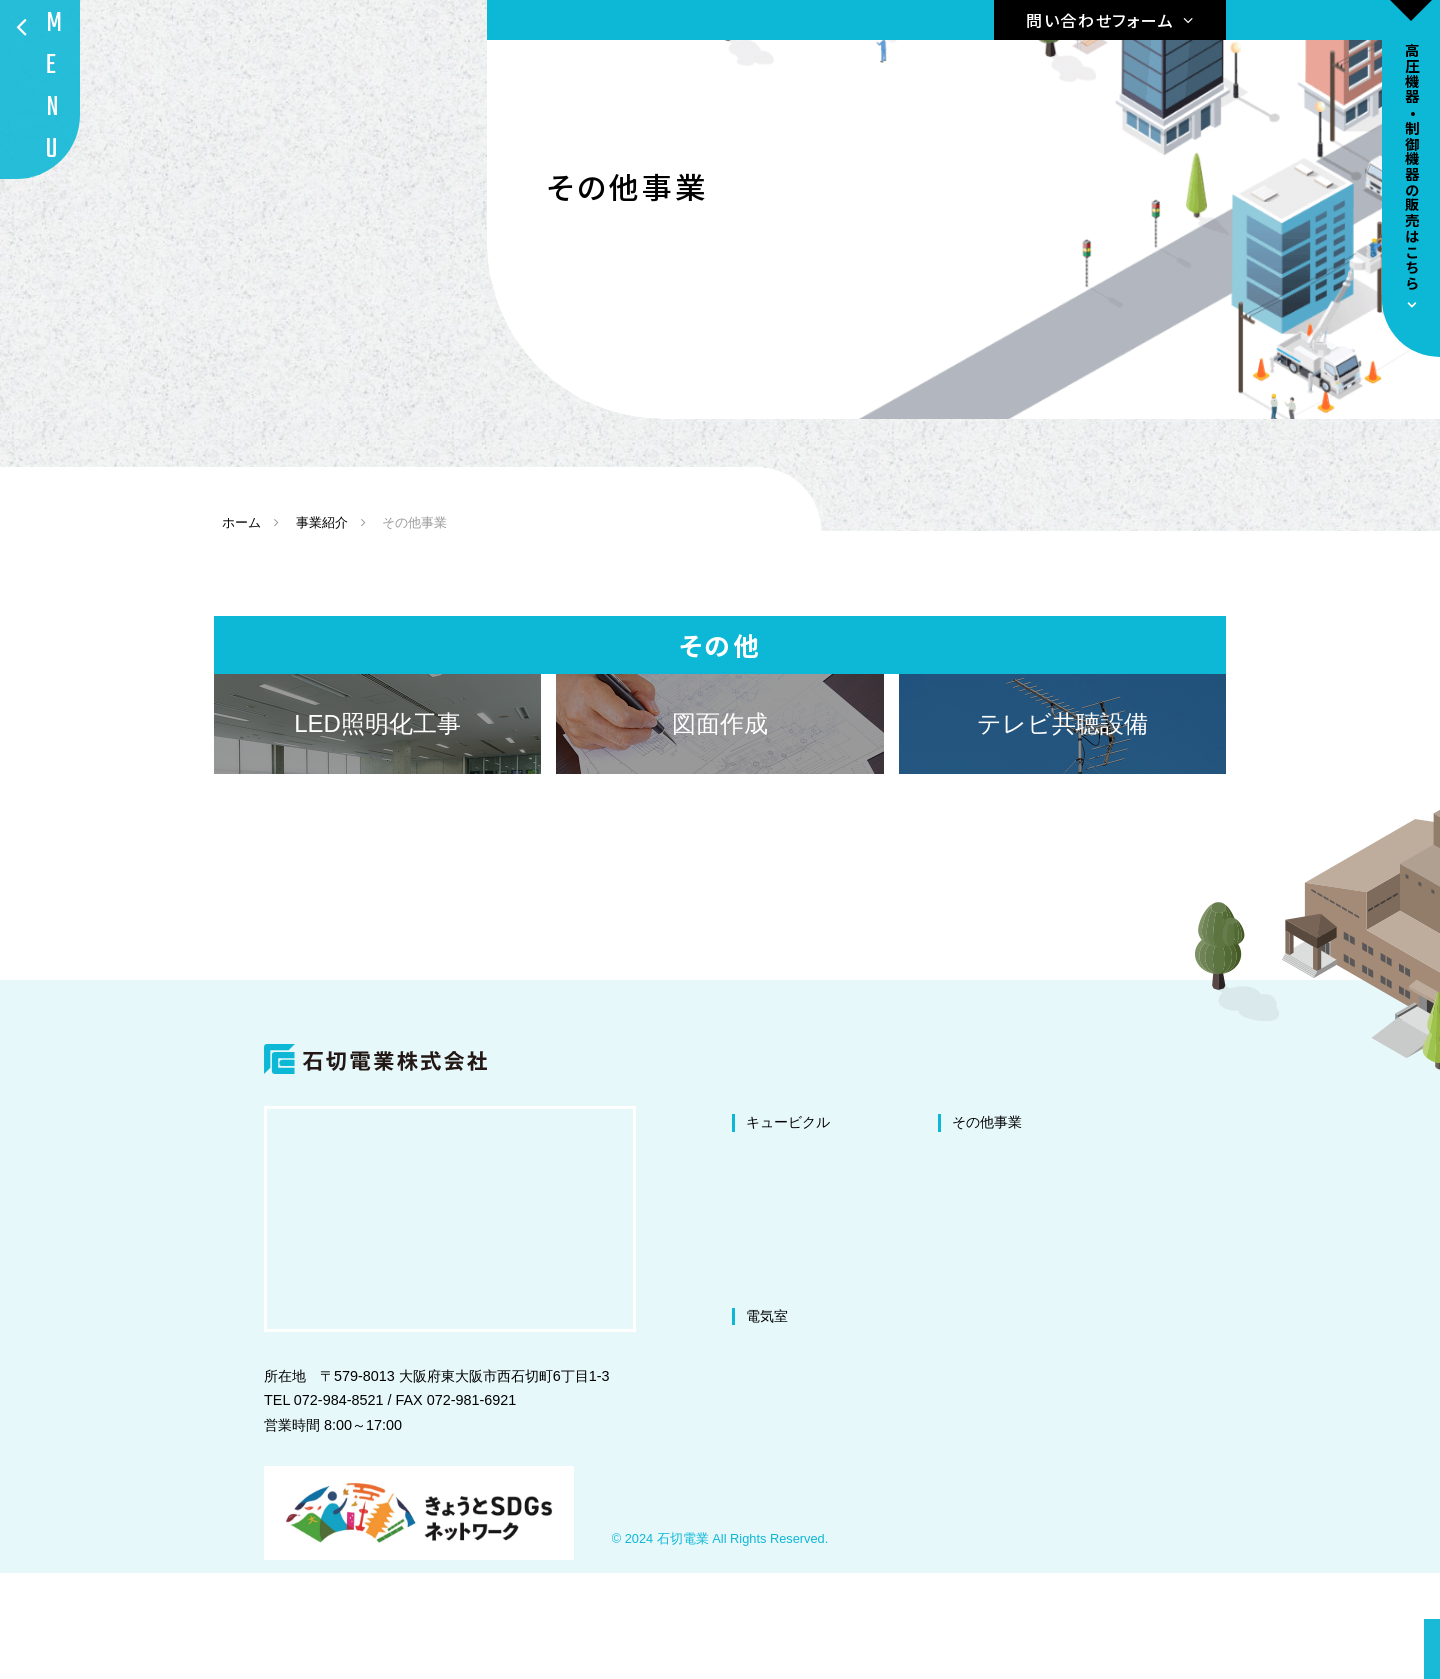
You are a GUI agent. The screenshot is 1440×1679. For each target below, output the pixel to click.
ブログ (1179, 1389)
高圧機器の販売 (1010, 1453)
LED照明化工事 (1001, 1260)
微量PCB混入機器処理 (1023, 1389)
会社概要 (1186, 1292)
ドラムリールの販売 (1024, 1485)
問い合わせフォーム (1100, 20)
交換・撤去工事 (795, 1389)
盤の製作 (980, 1357)
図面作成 (980, 1292)
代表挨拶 (1186, 1260)
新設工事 (774, 1357)
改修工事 (774, 1260)
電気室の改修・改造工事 (823, 1453)
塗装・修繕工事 (795, 1324)
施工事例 (1186, 1357)
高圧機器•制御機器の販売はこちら (1411, 166)
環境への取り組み (1214, 1324)
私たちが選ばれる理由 (1228, 1228)
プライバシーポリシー (1228, 1421)
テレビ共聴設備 (1001, 1324)
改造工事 (774, 1292)
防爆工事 (980, 1421)
